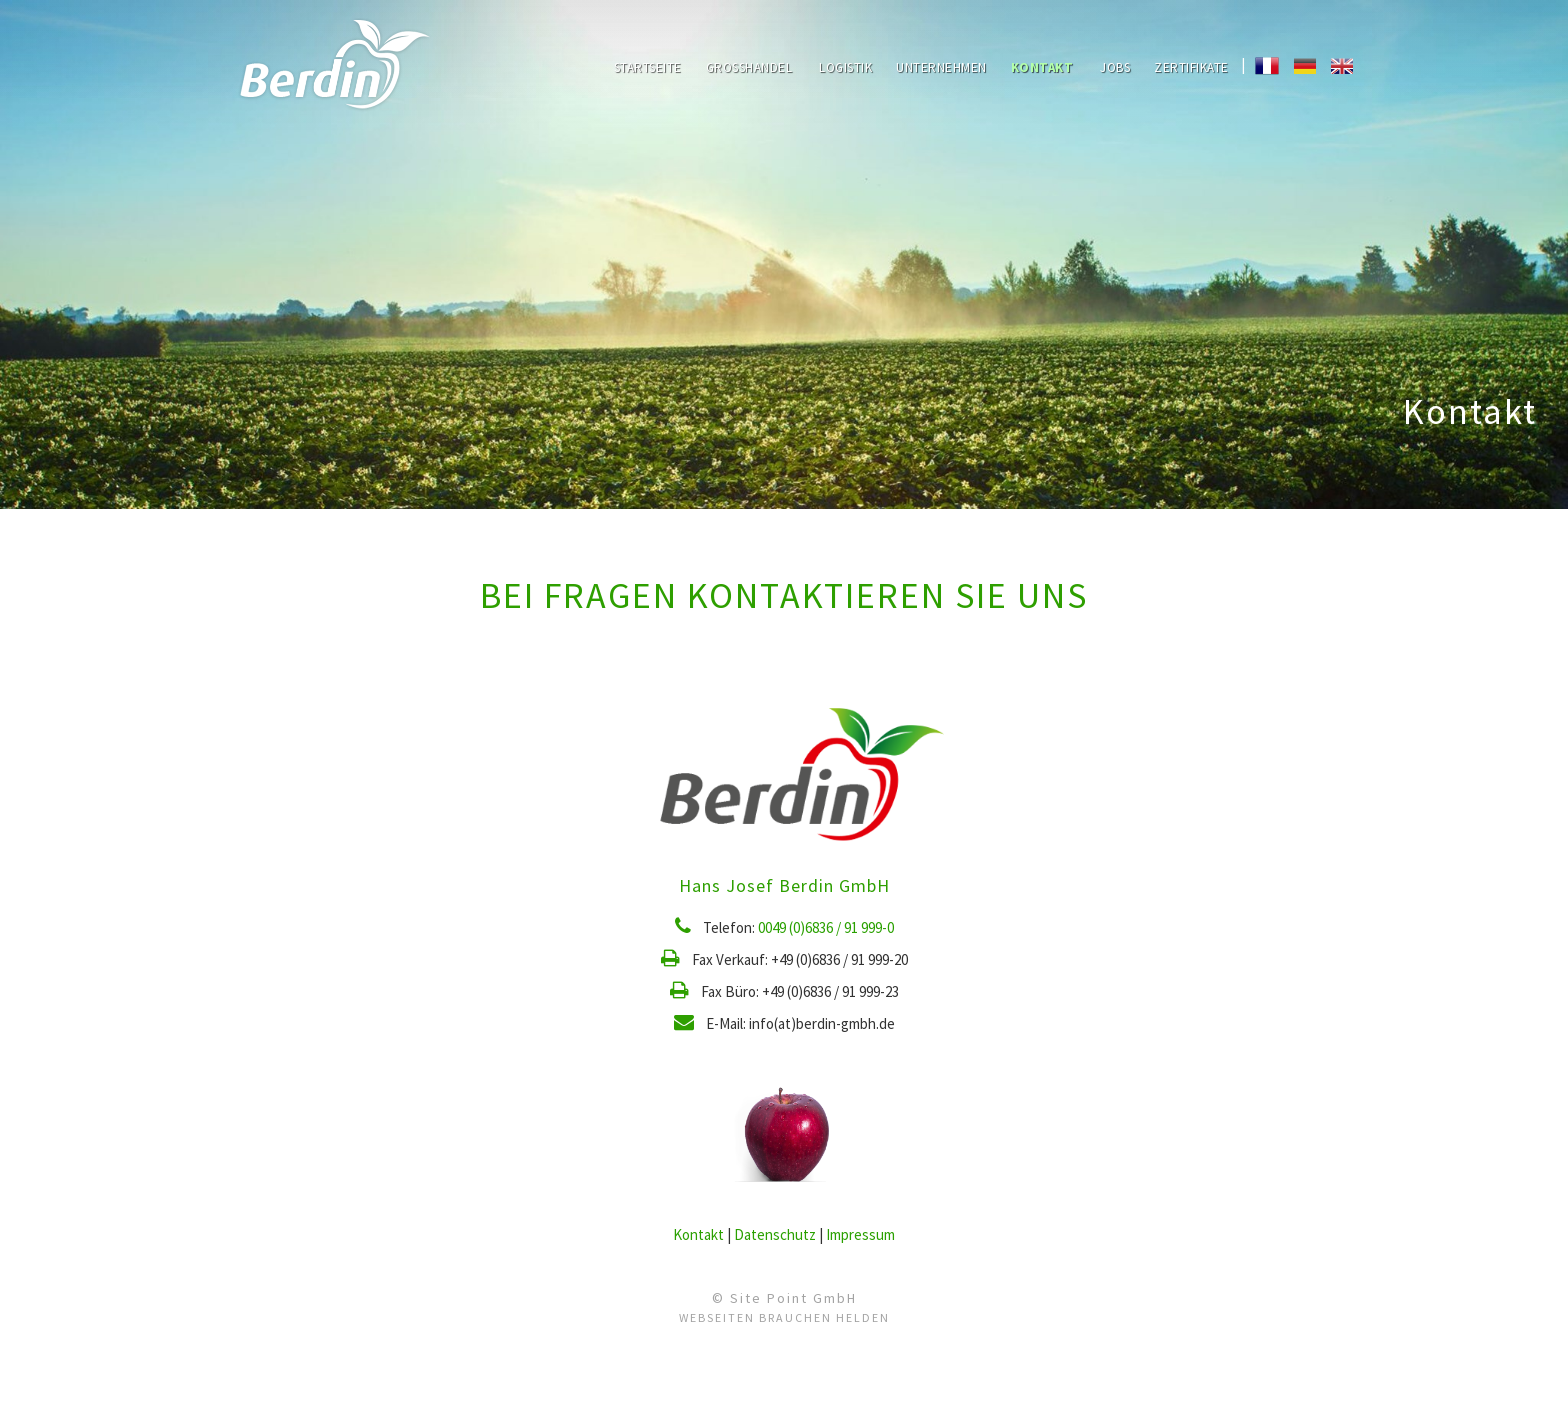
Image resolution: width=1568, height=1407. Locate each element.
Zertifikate (1191, 67)
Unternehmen (941, 67)
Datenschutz (775, 1234)
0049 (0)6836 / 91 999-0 (826, 927)
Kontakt (1042, 67)
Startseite (648, 67)
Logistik (845, 67)
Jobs (1115, 67)
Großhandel (749, 67)
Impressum (860, 1234)
